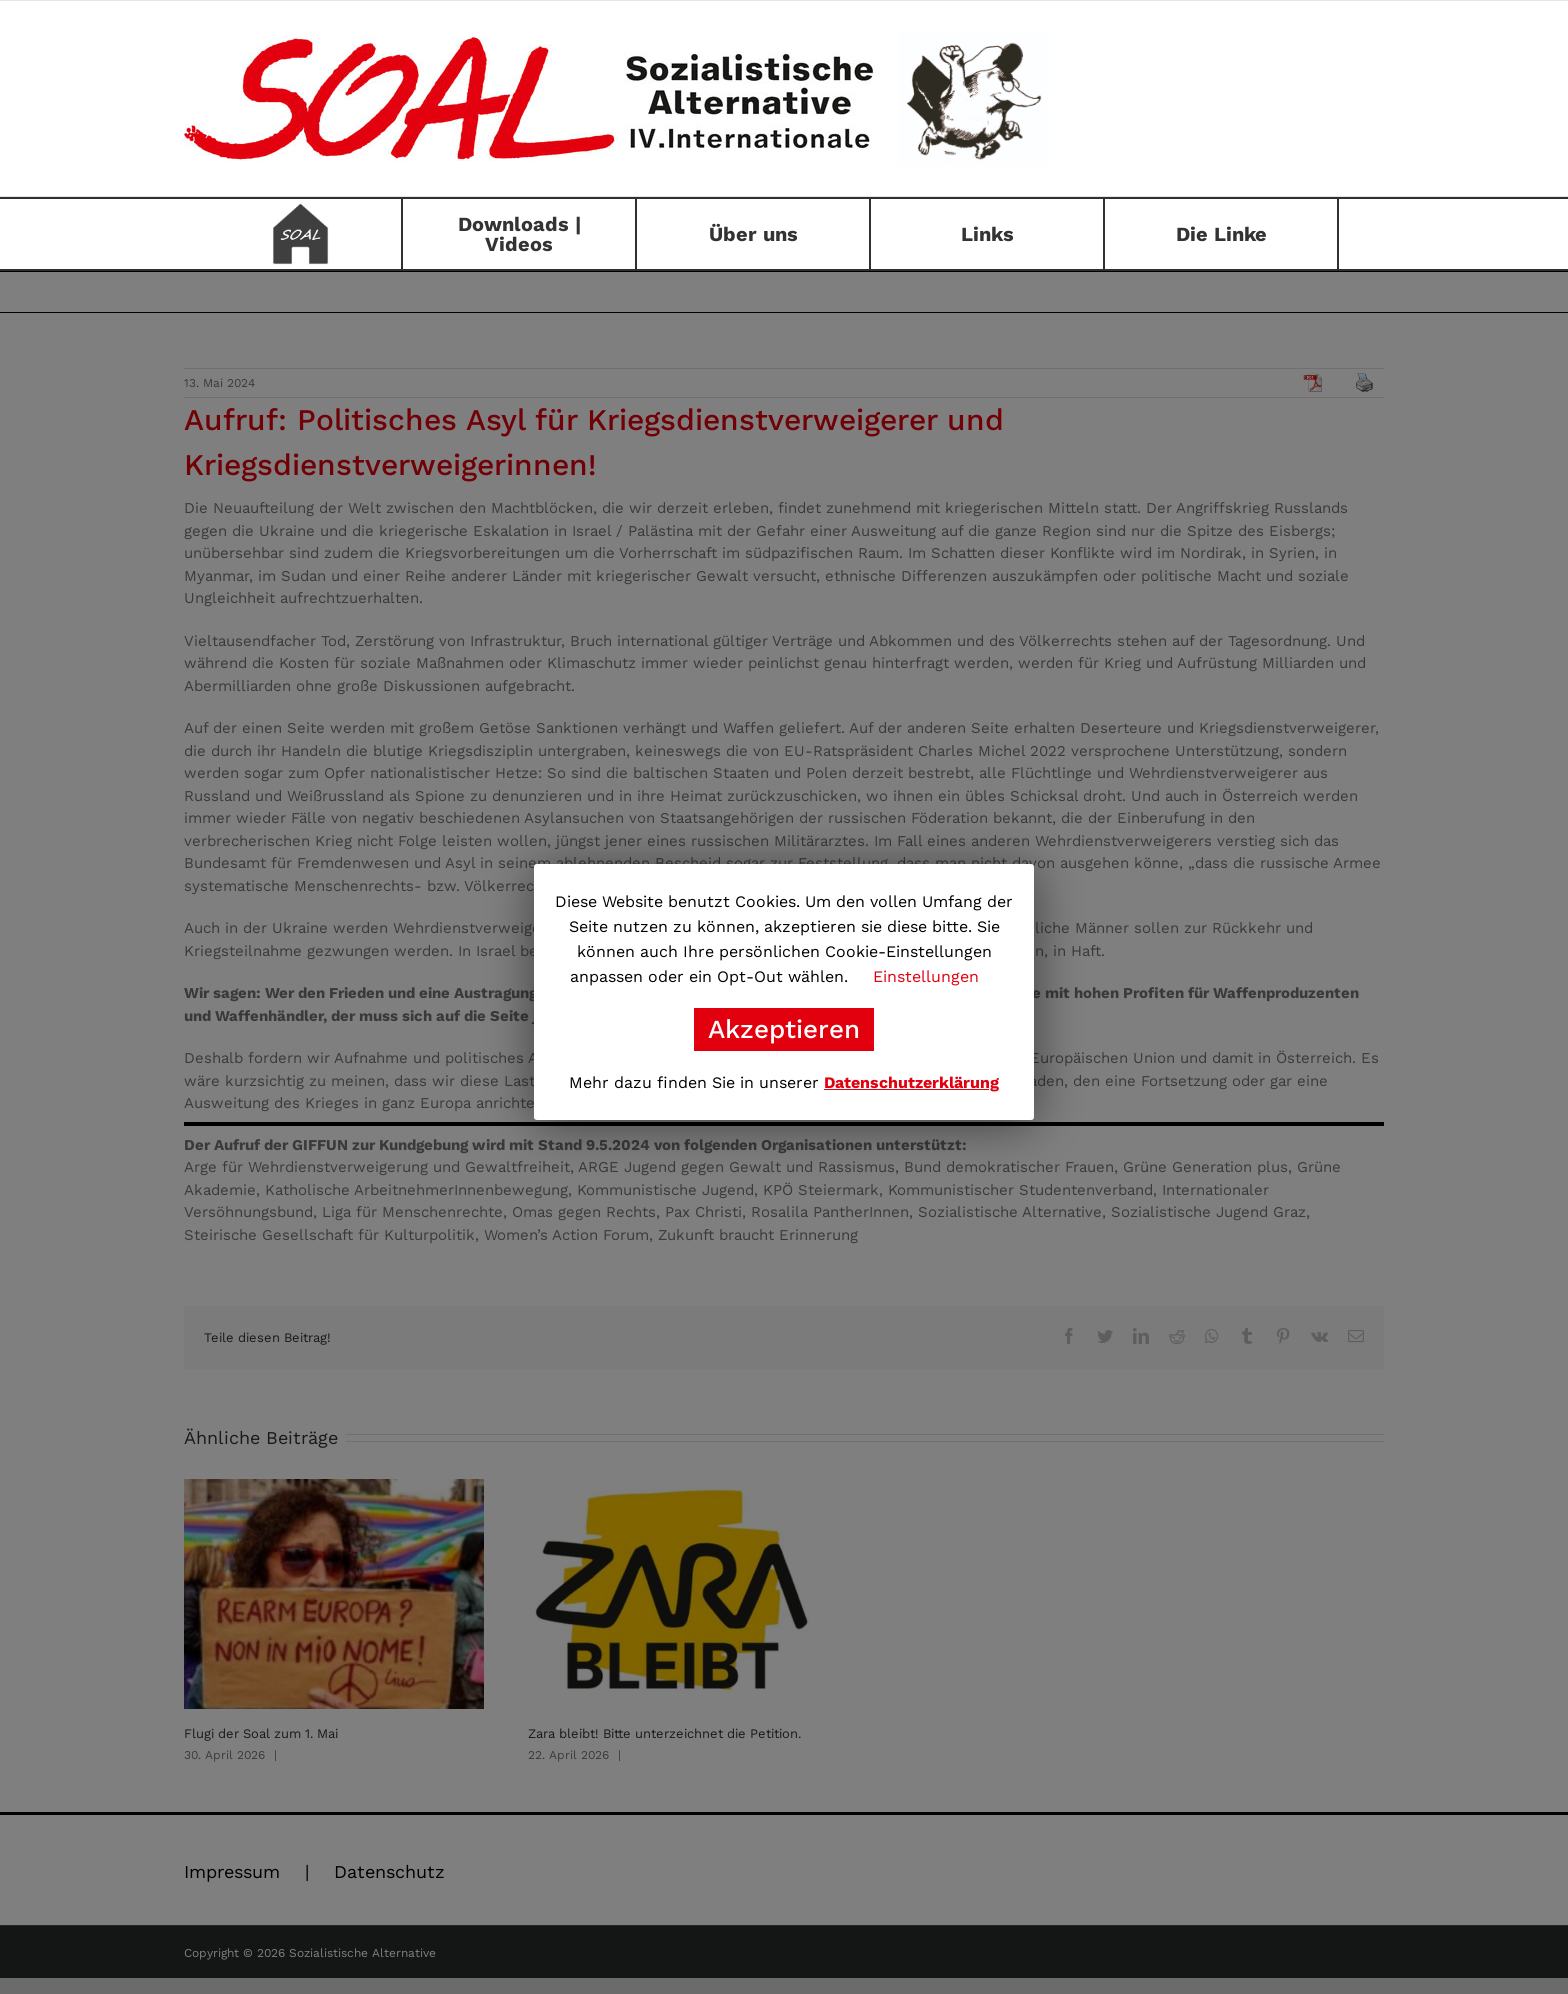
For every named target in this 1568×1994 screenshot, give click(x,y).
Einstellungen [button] (926, 976)
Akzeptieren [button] (784, 1029)
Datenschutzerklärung (911, 1082)
